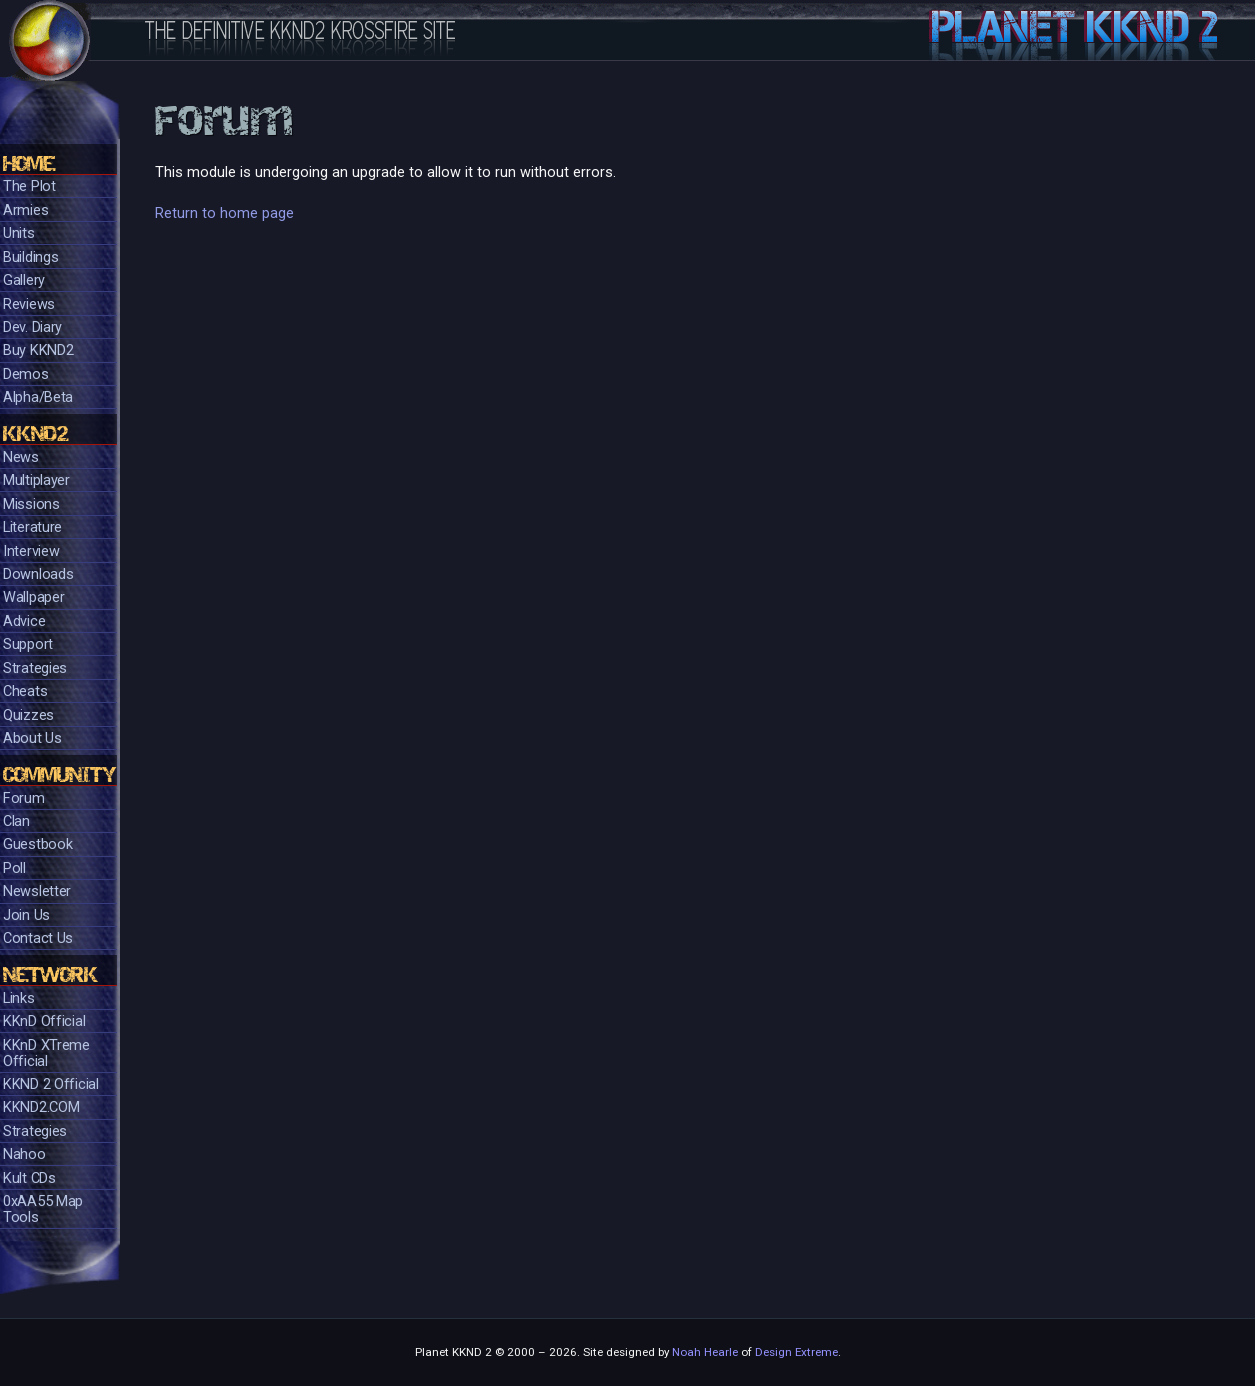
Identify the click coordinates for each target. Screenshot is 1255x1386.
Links (19, 998)
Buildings (30, 257)
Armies (25, 210)
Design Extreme (796, 1352)
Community (59, 774)
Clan (16, 821)
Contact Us (38, 938)
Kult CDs (29, 1178)
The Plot (29, 186)
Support (28, 644)
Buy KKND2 (38, 350)
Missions (31, 504)
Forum (24, 798)
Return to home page (224, 213)
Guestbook (37, 844)
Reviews (29, 304)
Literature (32, 527)
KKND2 (35, 433)
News (21, 457)
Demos (26, 374)
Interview (31, 551)
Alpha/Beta (38, 397)
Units (19, 233)
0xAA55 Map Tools (43, 1209)
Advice (24, 621)
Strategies (35, 668)
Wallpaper (33, 597)
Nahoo (24, 1154)
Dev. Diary (32, 327)
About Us (32, 738)
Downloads (38, 574)
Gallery (24, 280)
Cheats (25, 691)
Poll (14, 868)
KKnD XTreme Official (46, 1053)
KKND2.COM (41, 1107)
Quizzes (28, 715)
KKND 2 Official (51, 1084)
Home (29, 163)
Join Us (26, 915)
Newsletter (37, 891)
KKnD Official (44, 1021)
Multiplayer (36, 480)
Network (50, 974)
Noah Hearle (705, 1352)
